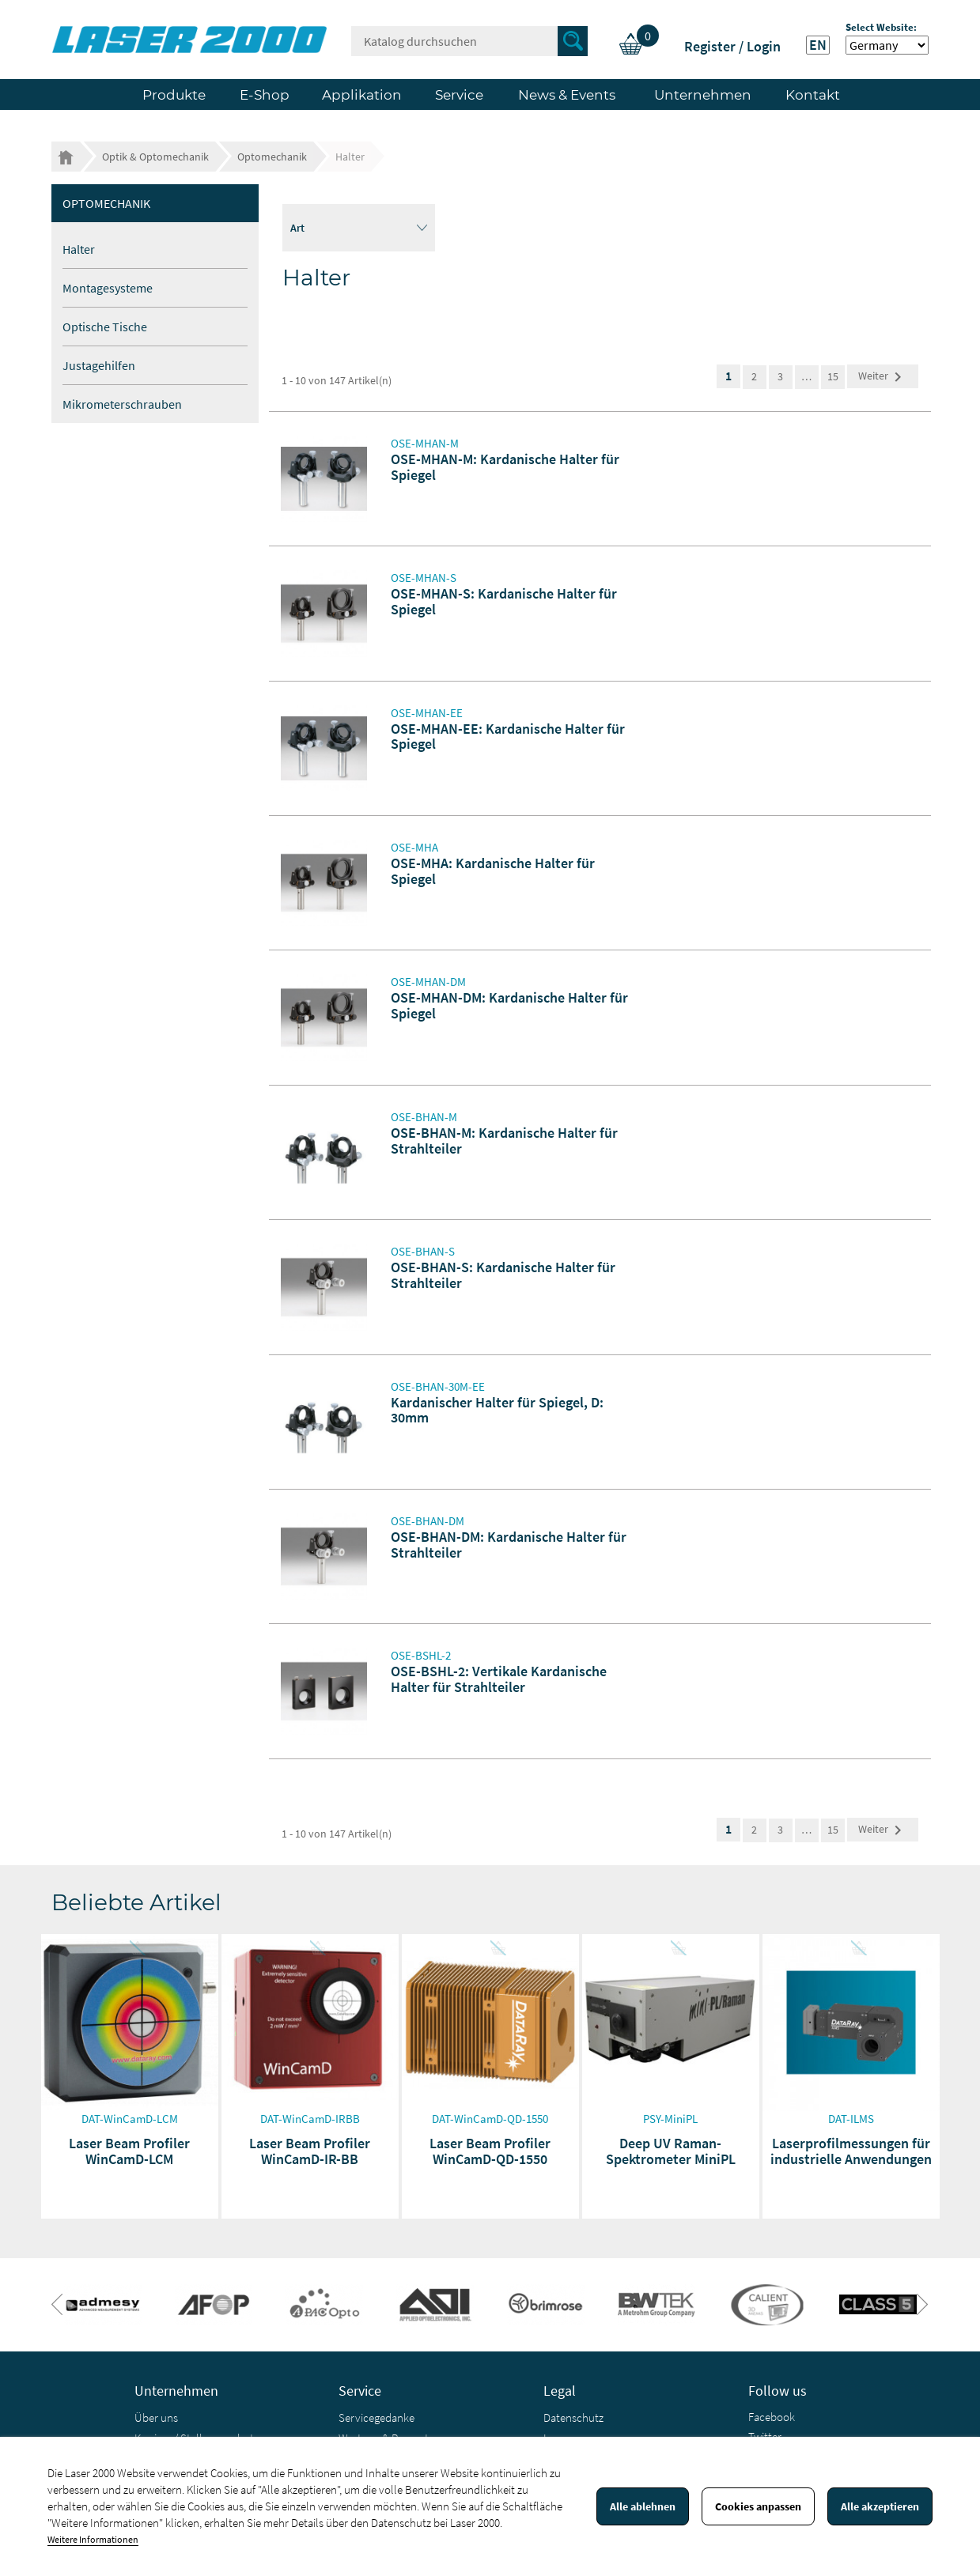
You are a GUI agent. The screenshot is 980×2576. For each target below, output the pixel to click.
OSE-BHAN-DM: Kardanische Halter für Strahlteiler (508, 1545)
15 (832, 376)
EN (818, 45)
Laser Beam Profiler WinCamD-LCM (129, 2151)
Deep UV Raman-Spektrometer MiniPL (671, 2151)
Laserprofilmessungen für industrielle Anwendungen (851, 2151)
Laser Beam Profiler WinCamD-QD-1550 (490, 2151)
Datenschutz (573, 2417)
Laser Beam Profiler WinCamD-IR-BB (309, 2151)
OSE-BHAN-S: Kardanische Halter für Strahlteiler (503, 1275)
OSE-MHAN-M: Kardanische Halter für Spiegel (505, 467)
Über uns (156, 2417)
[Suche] (469, 41)
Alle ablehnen (642, 2506)
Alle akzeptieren (880, 2506)
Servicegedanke (376, 2417)
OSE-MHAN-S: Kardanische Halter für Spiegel (504, 601)
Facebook (771, 2416)
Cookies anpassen (758, 2506)
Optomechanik (106, 203)
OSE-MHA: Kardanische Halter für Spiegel (493, 871)
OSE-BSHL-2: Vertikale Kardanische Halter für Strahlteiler (499, 1679)
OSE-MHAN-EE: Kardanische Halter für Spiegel (508, 737)
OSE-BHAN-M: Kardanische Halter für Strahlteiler (504, 1141)
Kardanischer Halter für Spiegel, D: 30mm (497, 1410)
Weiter (882, 377)
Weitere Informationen (92, 2539)
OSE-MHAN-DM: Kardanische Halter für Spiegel (509, 1005)
